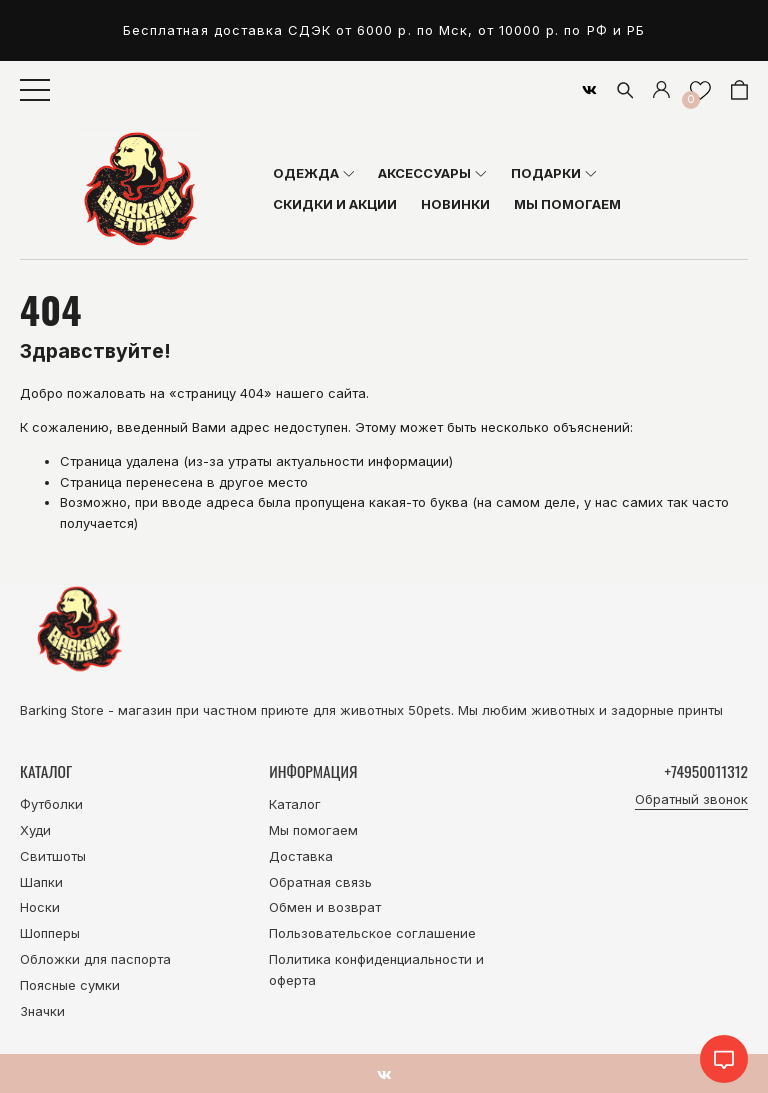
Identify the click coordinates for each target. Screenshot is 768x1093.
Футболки (51, 804)
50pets (429, 710)
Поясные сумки (70, 985)
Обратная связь (320, 882)
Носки (40, 907)
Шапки (41, 882)
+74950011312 (706, 771)
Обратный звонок (691, 799)
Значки (42, 1011)
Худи (35, 830)
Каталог (295, 804)
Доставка (301, 856)
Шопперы (50, 933)
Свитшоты (53, 856)
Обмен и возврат (325, 907)
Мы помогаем (313, 830)
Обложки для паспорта (95, 959)
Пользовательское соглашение (372, 933)
